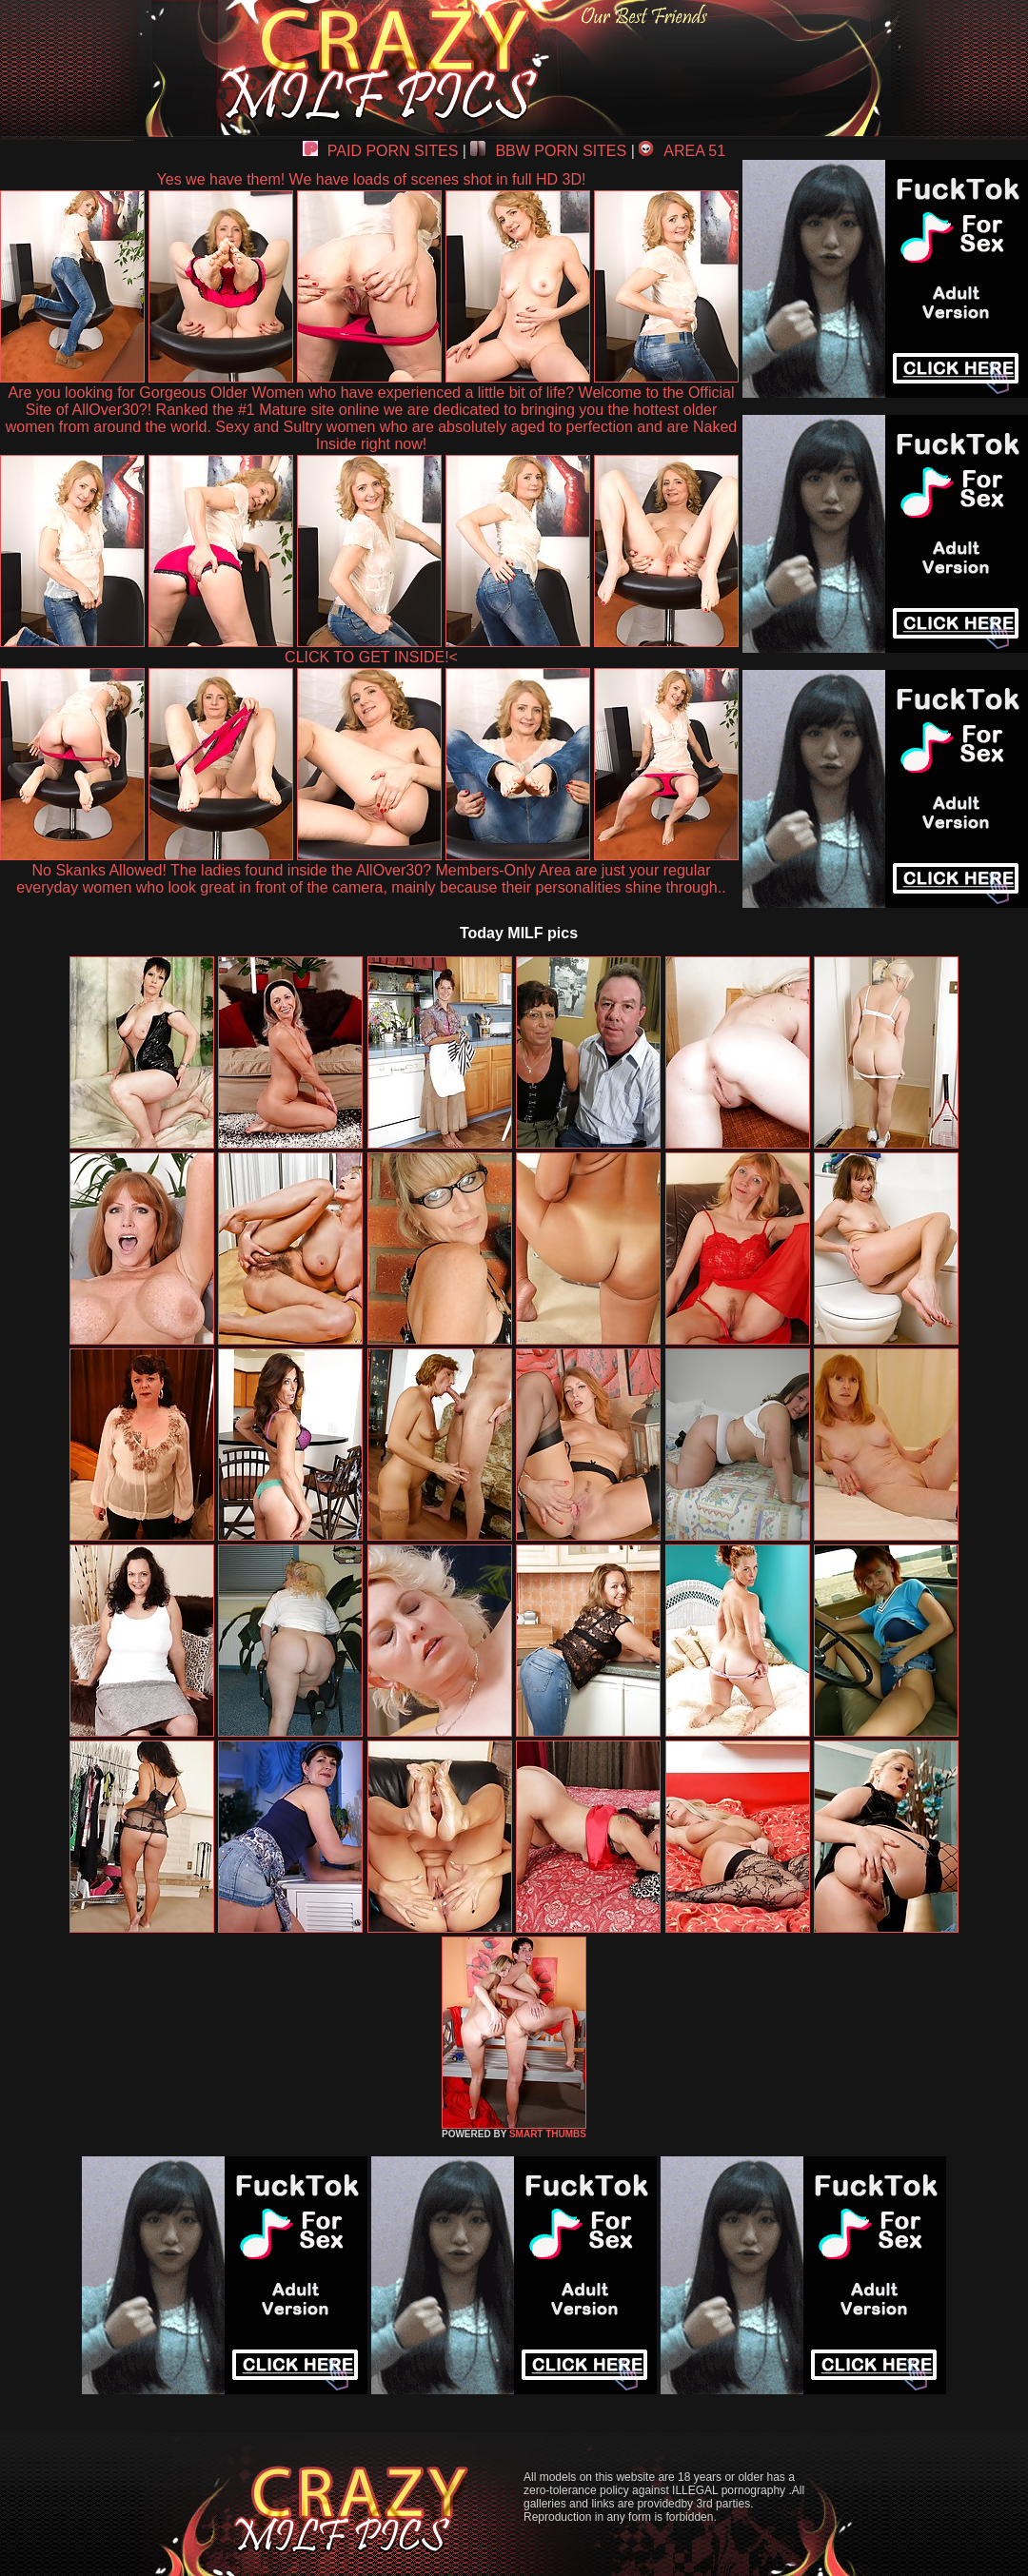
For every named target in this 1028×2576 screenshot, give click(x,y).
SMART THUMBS (547, 2134)
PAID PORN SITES (381, 151)
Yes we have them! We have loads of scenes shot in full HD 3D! (371, 179)
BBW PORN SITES (548, 151)
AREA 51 (682, 151)
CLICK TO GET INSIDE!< (371, 657)
